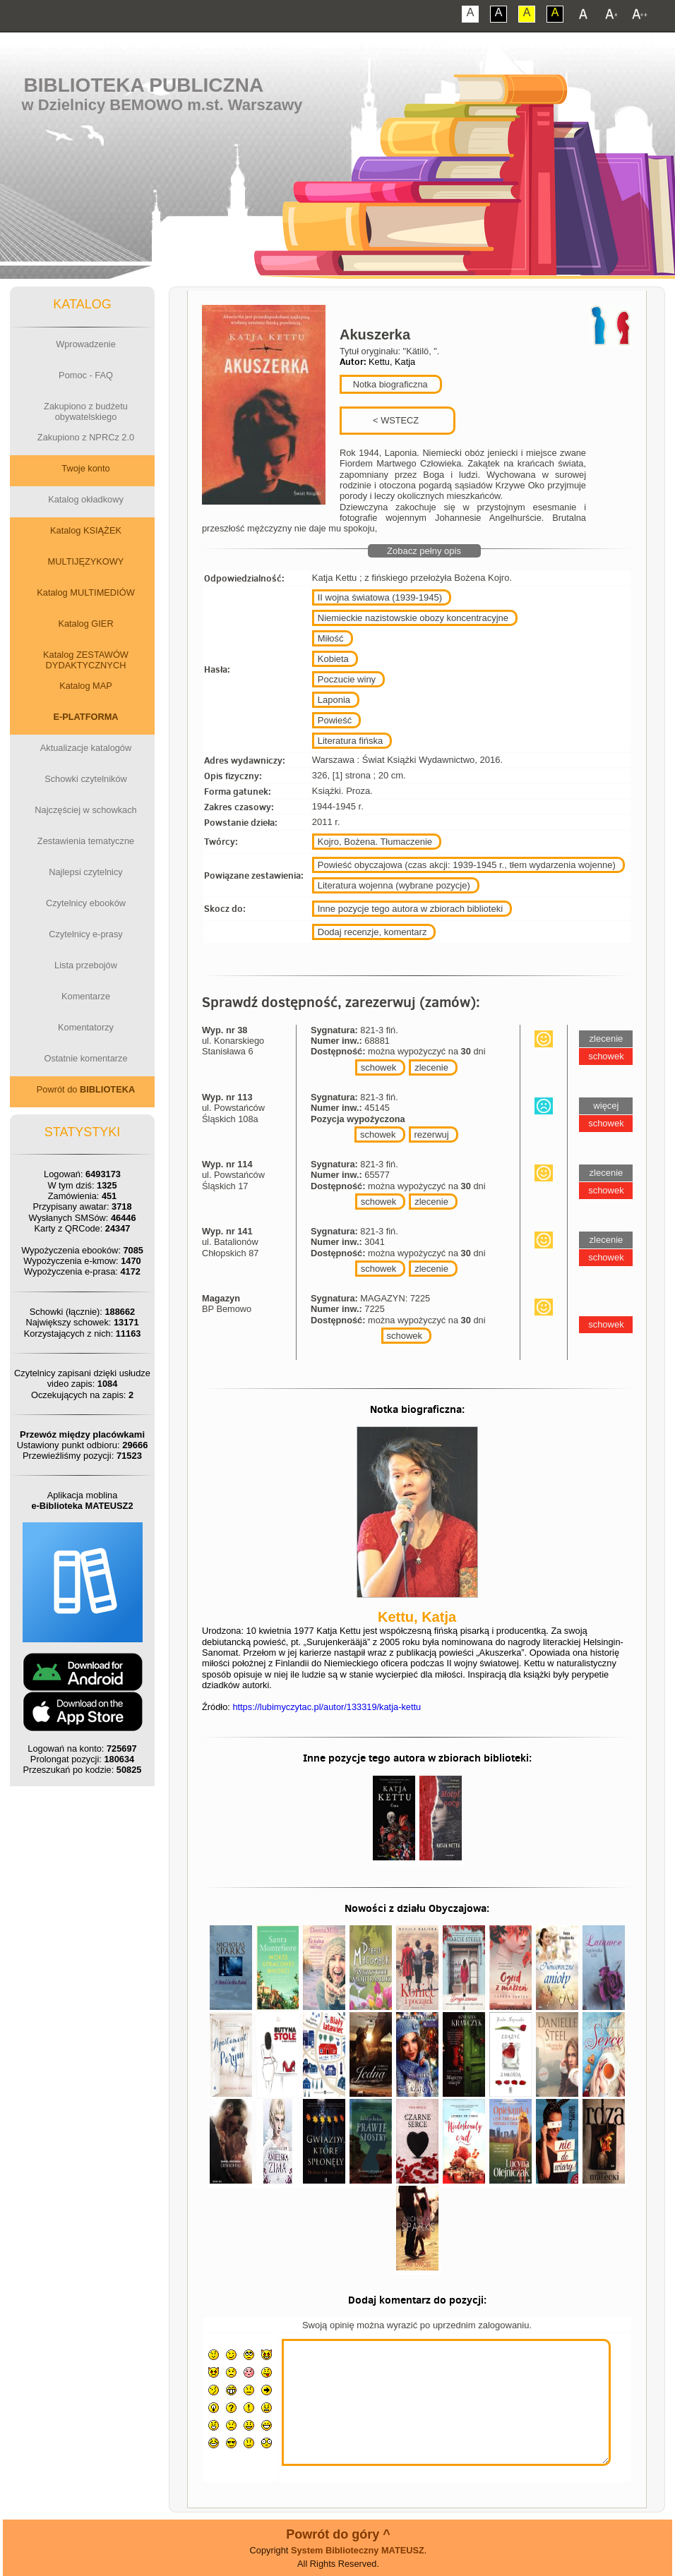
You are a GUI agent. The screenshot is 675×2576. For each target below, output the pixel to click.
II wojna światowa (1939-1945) (380, 597)
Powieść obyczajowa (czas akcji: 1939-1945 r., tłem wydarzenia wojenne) (467, 865)
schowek (379, 1067)
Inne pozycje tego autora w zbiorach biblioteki (410, 908)
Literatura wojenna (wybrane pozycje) (394, 885)
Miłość (331, 638)
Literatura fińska (350, 740)
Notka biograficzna (389, 384)
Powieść (335, 720)
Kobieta (333, 659)
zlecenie (431, 1067)
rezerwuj (431, 1134)
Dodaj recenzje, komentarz (372, 932)
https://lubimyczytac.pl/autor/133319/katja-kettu (326, 1707)
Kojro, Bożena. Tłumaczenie (375, 841)
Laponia (334, 699)
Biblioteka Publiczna (144, 85)
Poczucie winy (347, 679)
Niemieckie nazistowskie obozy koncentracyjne (413, 618)
